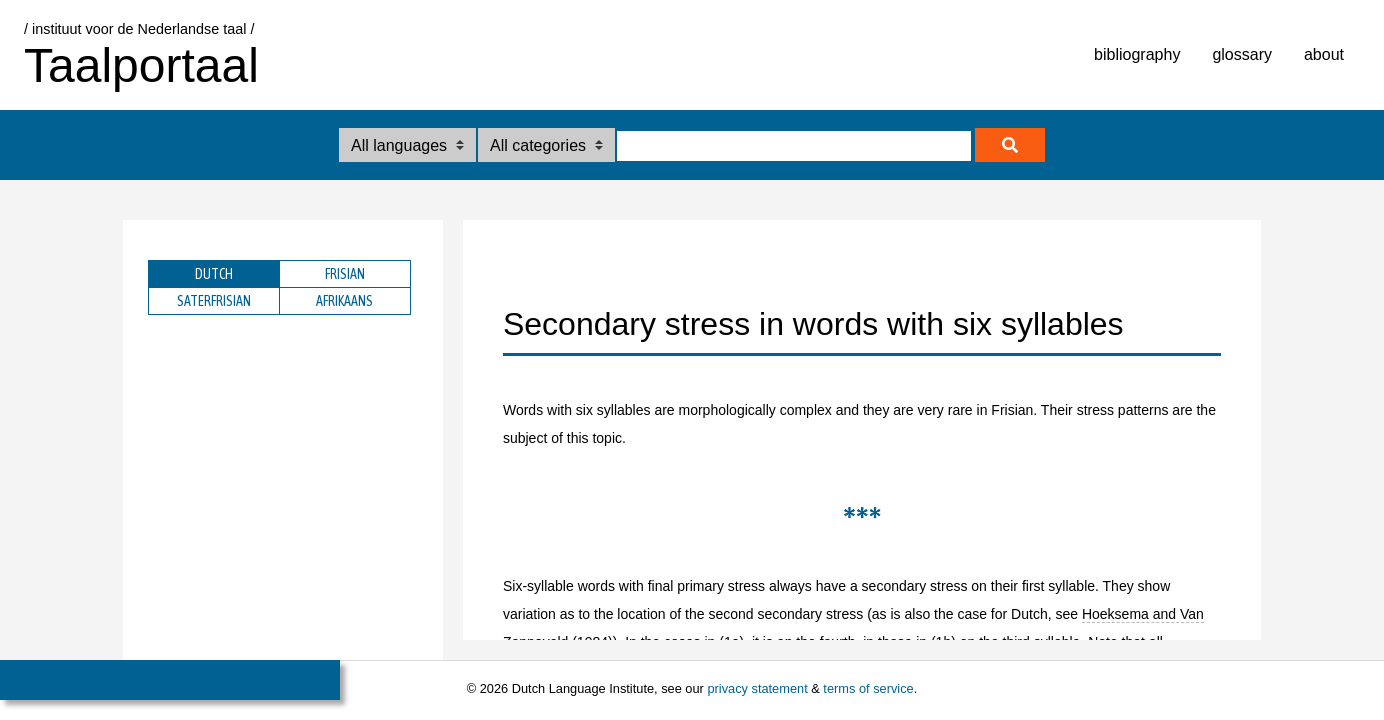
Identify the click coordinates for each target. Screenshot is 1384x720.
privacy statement (757, 688)
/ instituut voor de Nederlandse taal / (139, 29)
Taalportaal (141, 65)
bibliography (1137, 54)
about (1324, 54)
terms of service (868, 688)
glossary (1242, 54)
